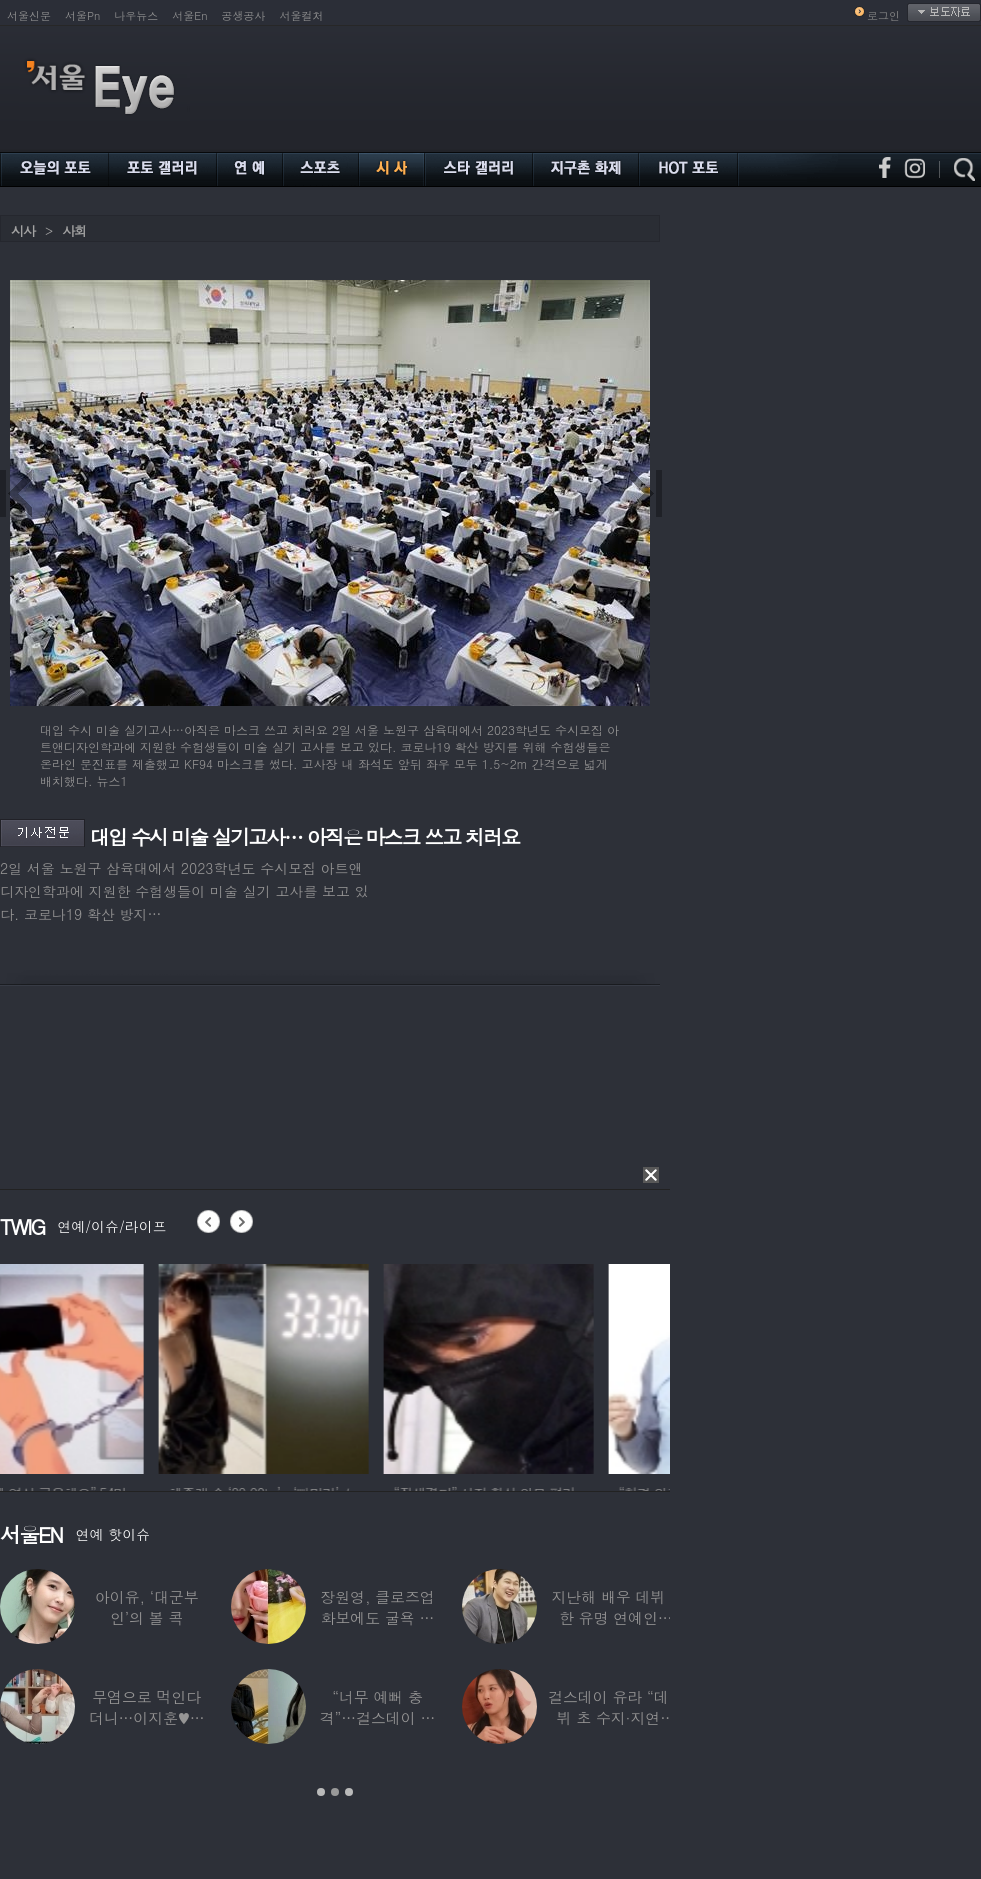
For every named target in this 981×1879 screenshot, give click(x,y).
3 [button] (349, 1792)
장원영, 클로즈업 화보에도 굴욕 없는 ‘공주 (377, 1617)
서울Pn (82, 15)
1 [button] (321, 1792)
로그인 (883, 15)
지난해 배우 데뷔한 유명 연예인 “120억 (608, 1617)
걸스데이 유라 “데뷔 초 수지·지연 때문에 (608, 1717)
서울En (189, 15)
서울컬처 (302, 15)
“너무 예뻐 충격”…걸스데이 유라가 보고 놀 (378, 1717)
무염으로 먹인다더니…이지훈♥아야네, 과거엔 (147, 1717)
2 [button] (335, 1792)
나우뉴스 (136, 15)
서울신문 (29, 15)
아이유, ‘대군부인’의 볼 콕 (147, 1607)
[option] (105, 1366)
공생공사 (244, 15)
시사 (23, 230)
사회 (74, 230)
